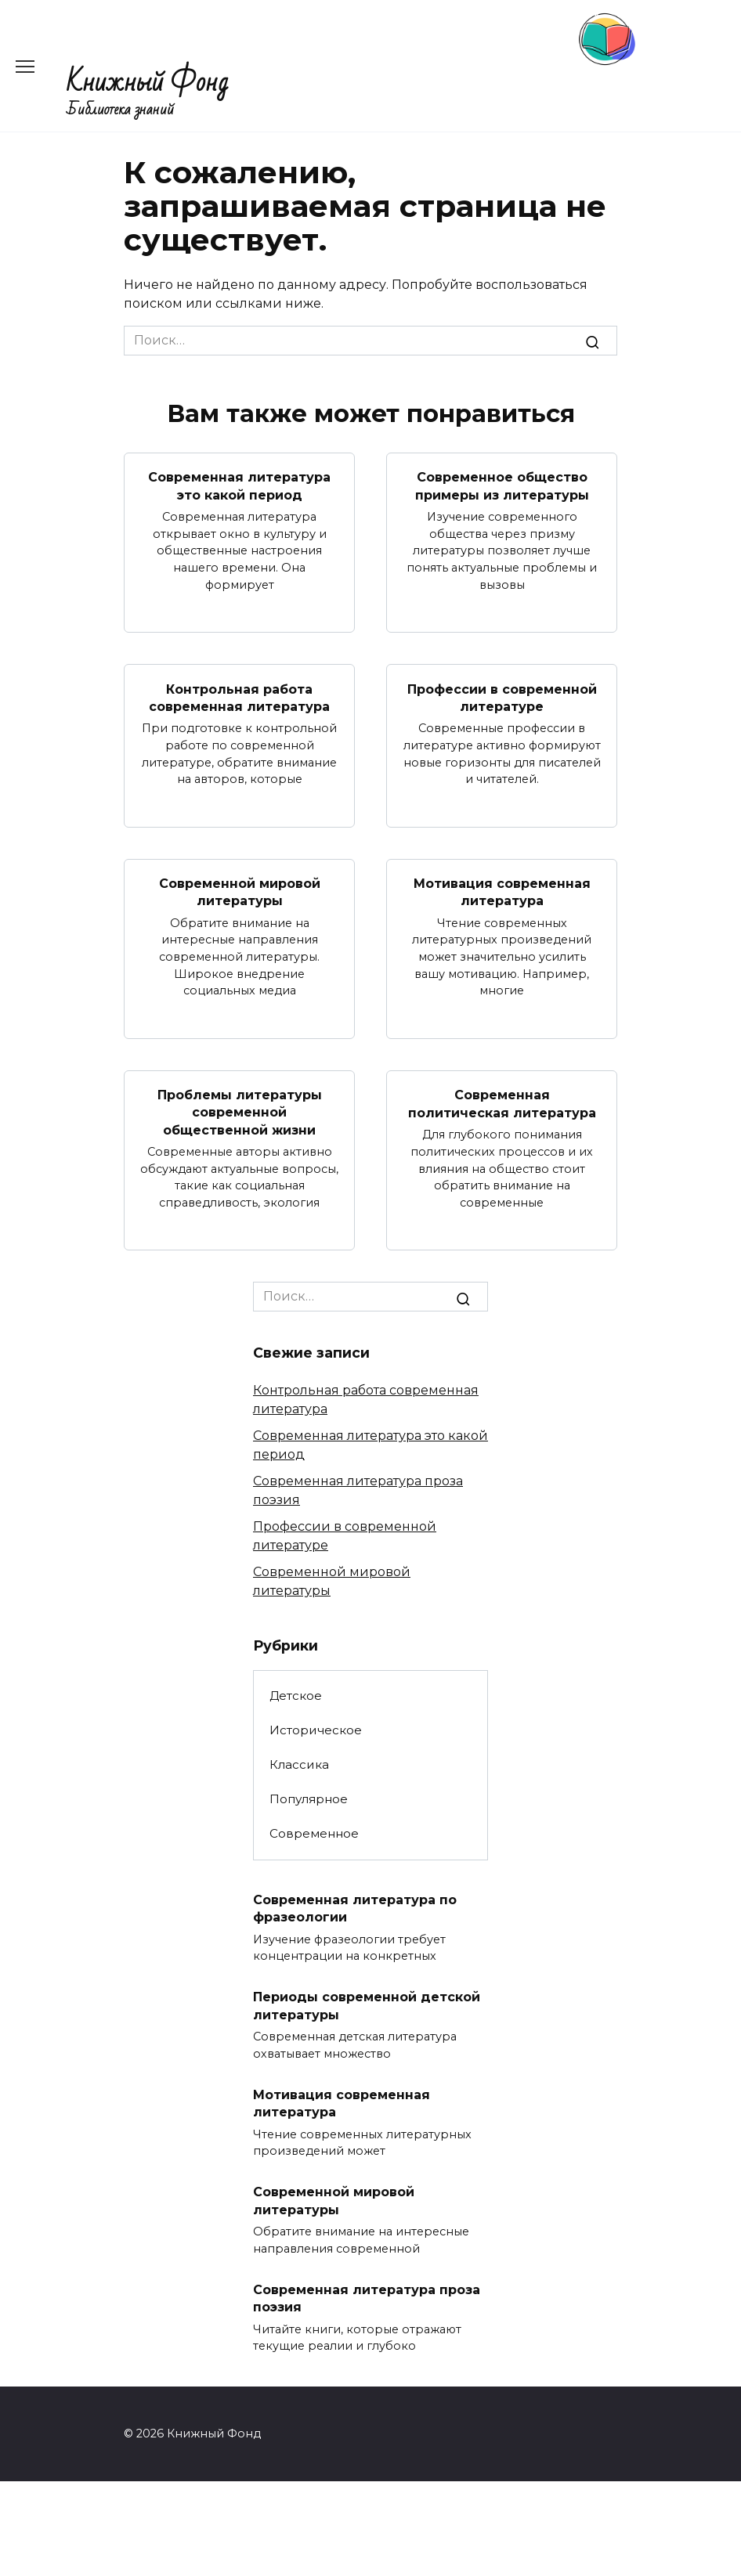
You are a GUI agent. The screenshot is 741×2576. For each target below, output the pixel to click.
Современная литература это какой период (239, 486)
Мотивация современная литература (502, 891)
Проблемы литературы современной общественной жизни (239, 1112)
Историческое (315, 1730)
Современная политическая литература (502, 1104)
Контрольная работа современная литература (239, 697)
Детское (295, 1695)
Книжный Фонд (148, 82)
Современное (314, 1833)
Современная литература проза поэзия (366, 2298)
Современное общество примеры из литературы (502, 486)
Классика (299, 1764)
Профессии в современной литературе (502, 697)
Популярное (308, 1798)
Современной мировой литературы (239, 891)
